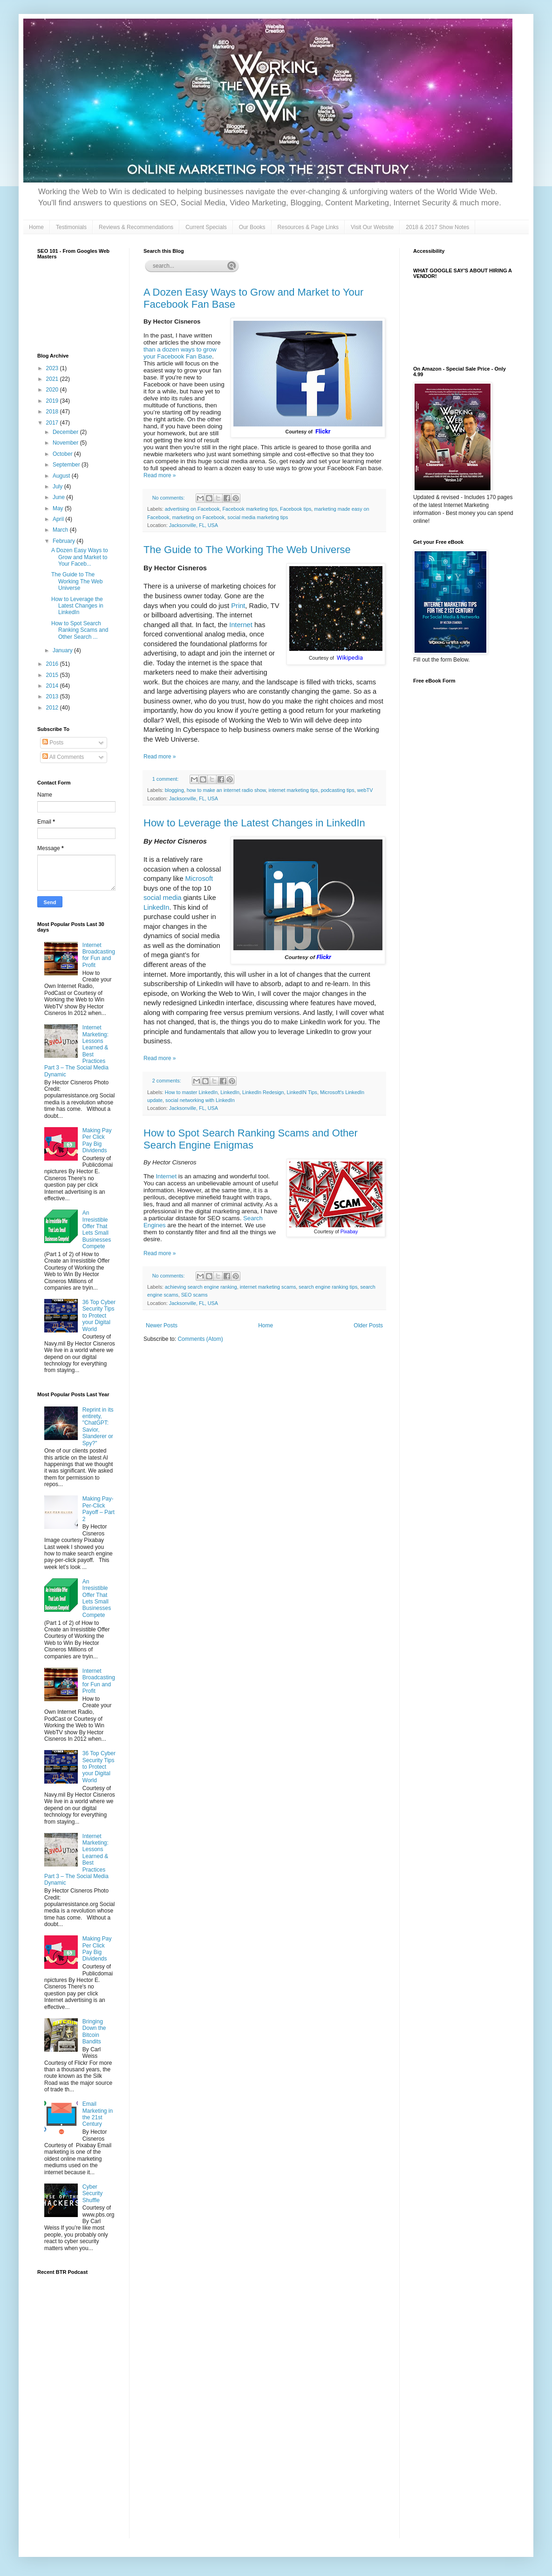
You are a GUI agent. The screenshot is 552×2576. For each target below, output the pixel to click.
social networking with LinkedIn (200, 1100)
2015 (53, 675)
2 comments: (167, 1080)
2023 (53, 368)
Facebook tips (295, 509)
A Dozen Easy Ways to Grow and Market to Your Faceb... (79, 557)
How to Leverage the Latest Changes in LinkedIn (254, 823)
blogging (174, 790)
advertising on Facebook (192, 509)
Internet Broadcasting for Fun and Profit (98, 955)
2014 (53, 686)
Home (36, 227)
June (59, 497)
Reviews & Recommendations (136, 227)
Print (238, 605)
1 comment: (166, 779)
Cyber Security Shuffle (92, 2194)
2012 (53, 707)
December (66, 432)
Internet (240, 625)
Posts (52, 742)
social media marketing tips (257, 517)
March (61, 530)
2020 (53, 389)
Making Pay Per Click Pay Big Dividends (97, 1140)
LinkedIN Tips (302, 1092)
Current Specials (206, 227)
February (64, 541)
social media (162, 897)
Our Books (252, 227)
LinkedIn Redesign (263, 1092)
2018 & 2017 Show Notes (437, 227)
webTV (365, 790)
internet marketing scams (268, 1287)
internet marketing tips (293, 790)
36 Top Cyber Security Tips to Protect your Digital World (99, 1315)
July (58, 486)
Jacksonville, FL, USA (193, 525)
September (67, 464)
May (59, 508)
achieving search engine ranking (201, 1287)
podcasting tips (337, 790)
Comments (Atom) (200, 1339)
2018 (53, 411)
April (59, 519)
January (63, 650)
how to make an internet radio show (226, 790)
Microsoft (199, 878)
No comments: (169, 497)
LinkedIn (156, 907)
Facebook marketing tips (249, 509)
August (62, 476)
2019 (53, 401)
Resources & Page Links (308, 227)
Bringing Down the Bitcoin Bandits (94, 2031)
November (66, 442)
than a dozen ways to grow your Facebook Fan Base (180, 353)
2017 (53, 422)
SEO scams (194, 1295)
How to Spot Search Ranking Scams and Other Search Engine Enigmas (250, 1139)
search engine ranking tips (328, 1287)
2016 (53, 664)
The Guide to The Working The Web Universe (247, 549)
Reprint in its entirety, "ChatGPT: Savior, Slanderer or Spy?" (98, 1426)
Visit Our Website (372, 227)
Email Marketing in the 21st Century (97, 2114)
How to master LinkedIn (191, 1092)
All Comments (63, 757)
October (63, 454)
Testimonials (71, 227)
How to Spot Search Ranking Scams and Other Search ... (79, 630)
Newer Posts (161, 1325)
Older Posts (368, 1325)
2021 (53, 379)
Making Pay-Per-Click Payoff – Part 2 (98, 1508)
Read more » (159, 475)
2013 (53, 696)
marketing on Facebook (198, 517)
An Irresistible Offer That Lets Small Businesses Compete (96, 1230)
